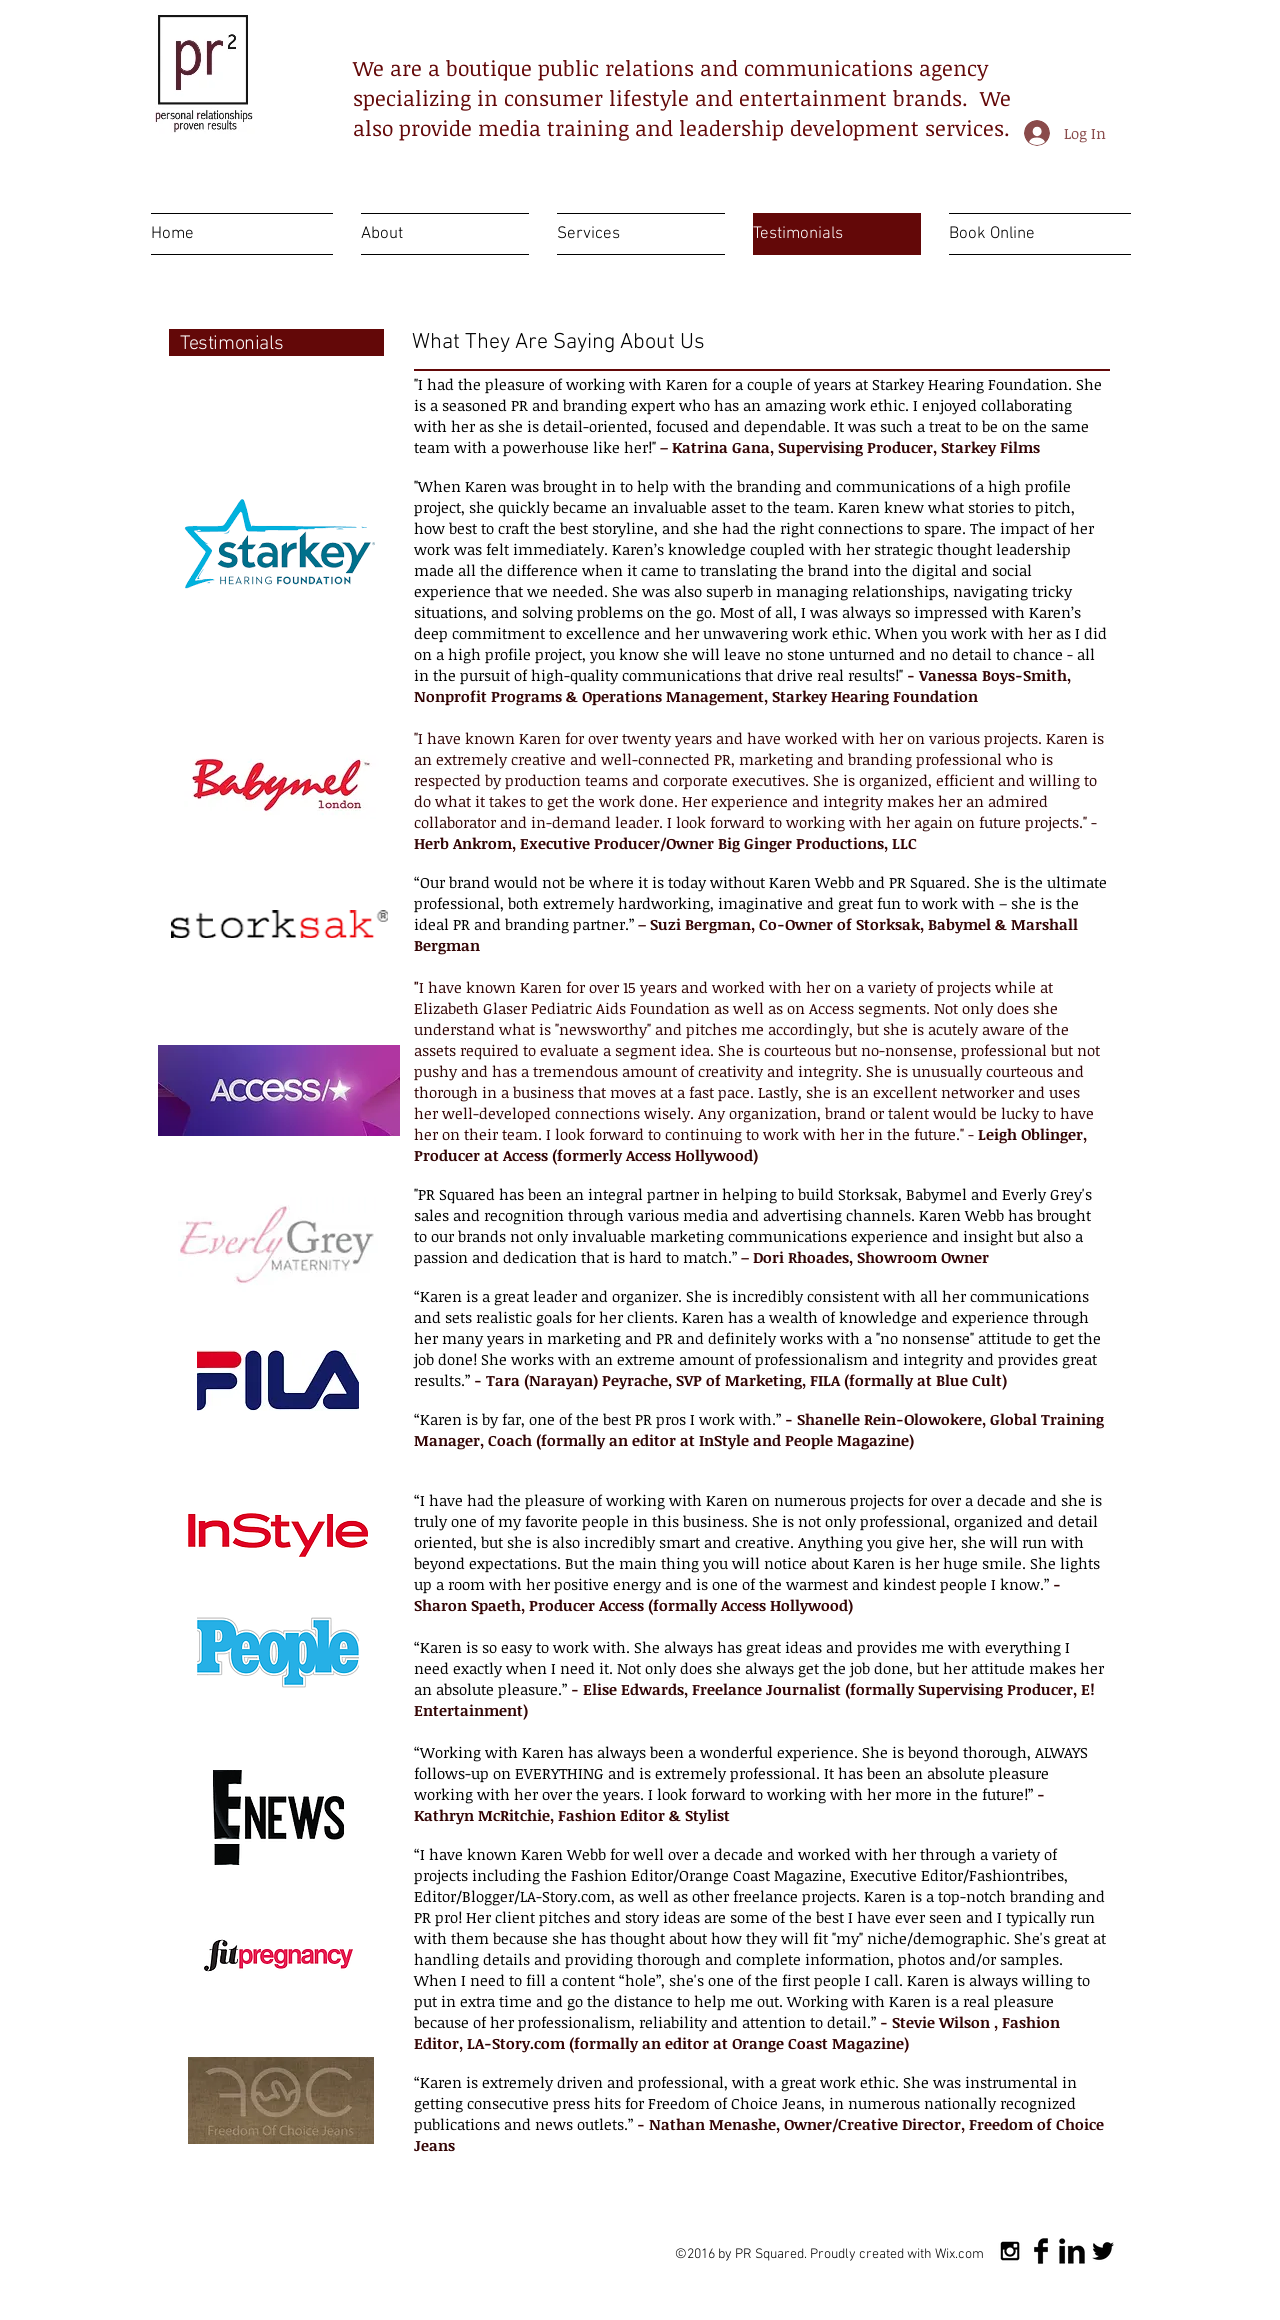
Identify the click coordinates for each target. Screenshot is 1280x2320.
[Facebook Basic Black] (1041, 2251)
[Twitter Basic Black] (1103, 2251)
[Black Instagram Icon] (1010, 2251)
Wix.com (959, 2254)
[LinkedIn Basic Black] (1072, 2251)
